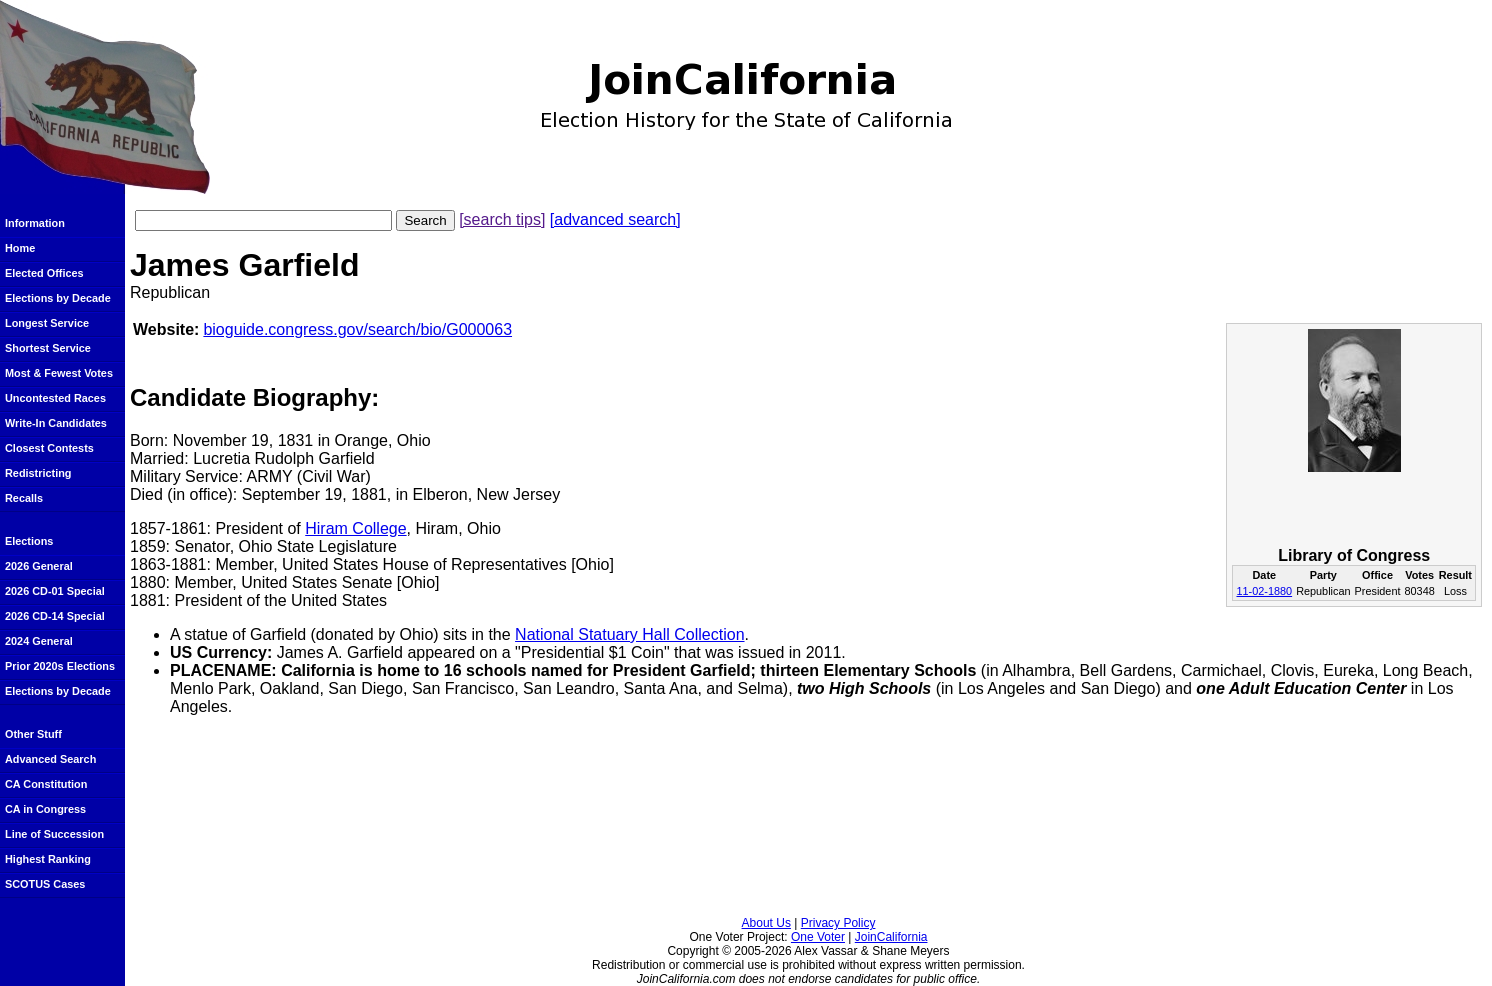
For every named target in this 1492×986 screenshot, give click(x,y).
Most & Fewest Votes (59, 373)
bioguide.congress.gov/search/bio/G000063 (357, 329)
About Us (766, 923)
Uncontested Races (55, 398)
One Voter (818, 937)
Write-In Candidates (56, 423)
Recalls (24, 498)
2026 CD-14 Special (55, 616)
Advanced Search (50, 759)
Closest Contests (49, 448)
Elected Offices (44, 273)
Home (20, 248)
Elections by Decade (58, 298)
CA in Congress (45, 809)
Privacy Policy (838, 923)
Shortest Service (48, 348)
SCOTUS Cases (45, 884)
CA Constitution (46, 784)
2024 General (39, 641)
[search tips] (502, 219)
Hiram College (355, 528)
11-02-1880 (1264, 591)
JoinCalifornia (891, 937)
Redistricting (38, 473)
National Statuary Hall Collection (629, 634)
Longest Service (47, 323)
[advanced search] (615, 219)
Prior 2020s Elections (60, 666)
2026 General (39, 566)
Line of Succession (54, 834)
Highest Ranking (48, 859)
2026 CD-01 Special (55, 591)
